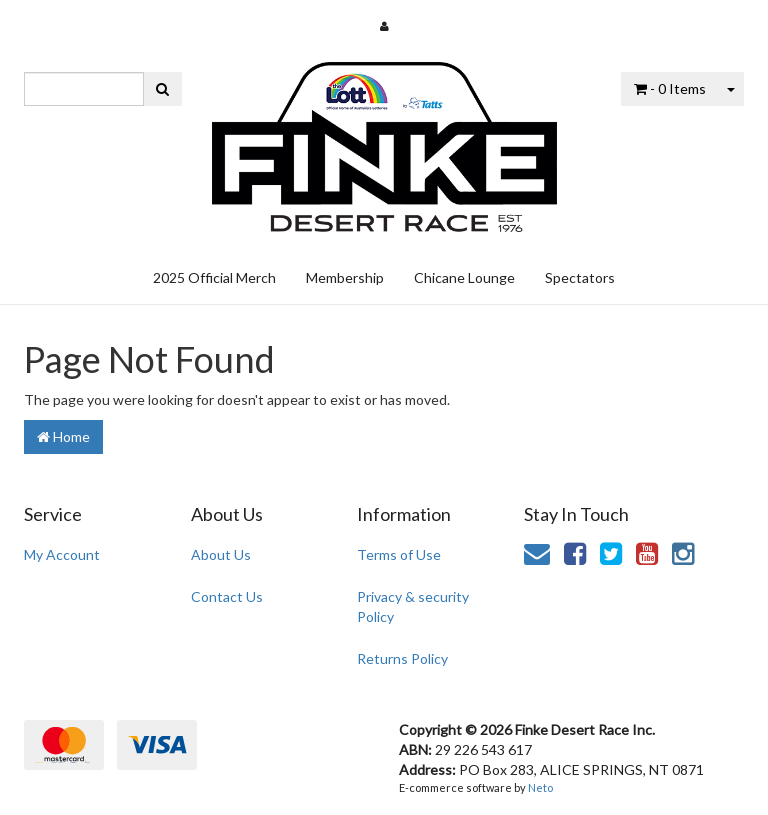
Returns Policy (402, 658)
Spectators (580, 277)
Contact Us (227, 596)
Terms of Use (399, 554)
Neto (540, 787)
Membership (345, 277)
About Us (221, 554)
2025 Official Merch (214, 277)
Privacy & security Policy (413, 606)
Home (63, 436)
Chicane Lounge (464, 277)
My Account (62, 554)
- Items (670, 88)
